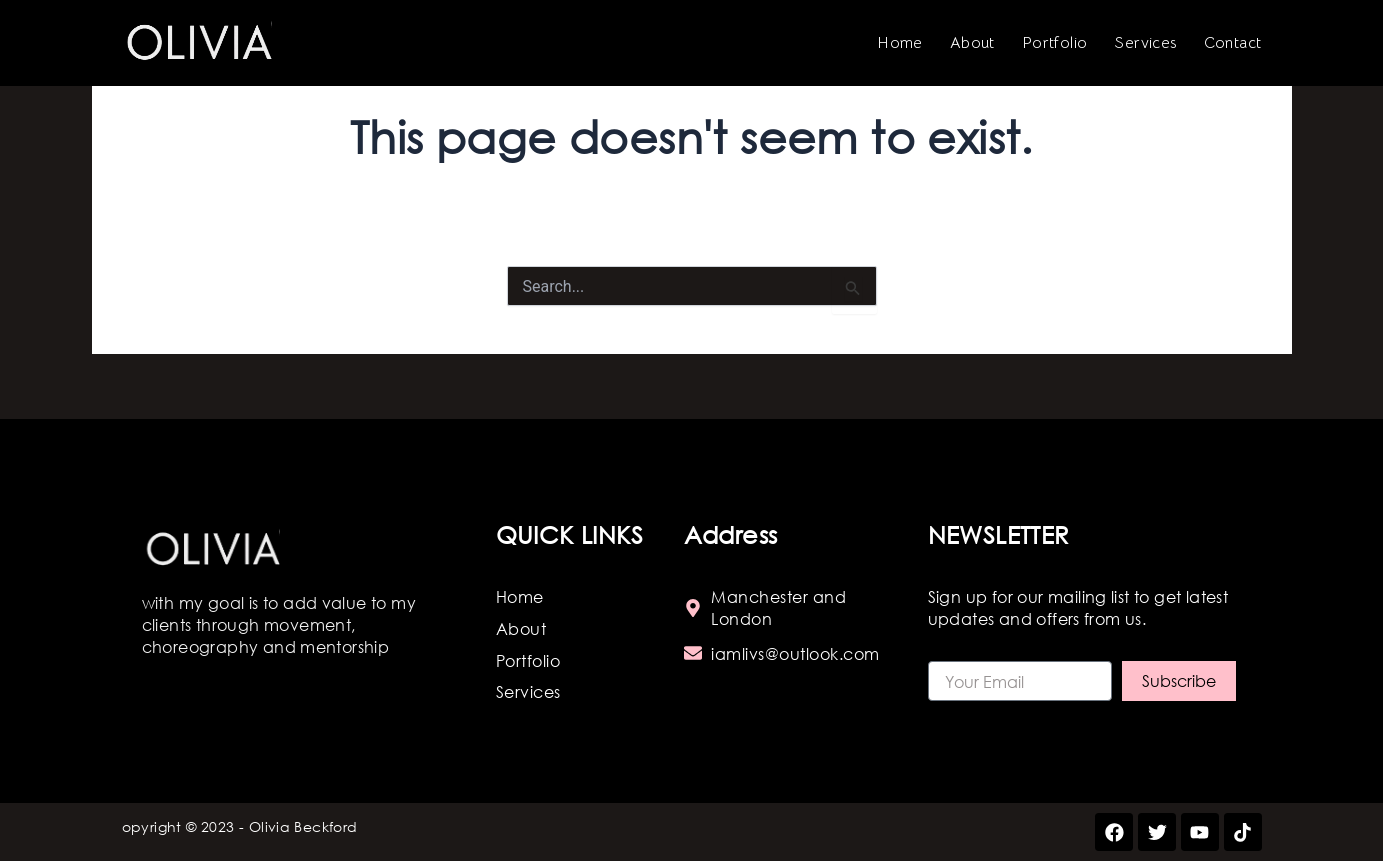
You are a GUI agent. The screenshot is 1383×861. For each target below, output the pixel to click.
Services (1145, 43)
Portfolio (1055, 43)
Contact (1233, 43)
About (972, 43)
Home (900, 43)
